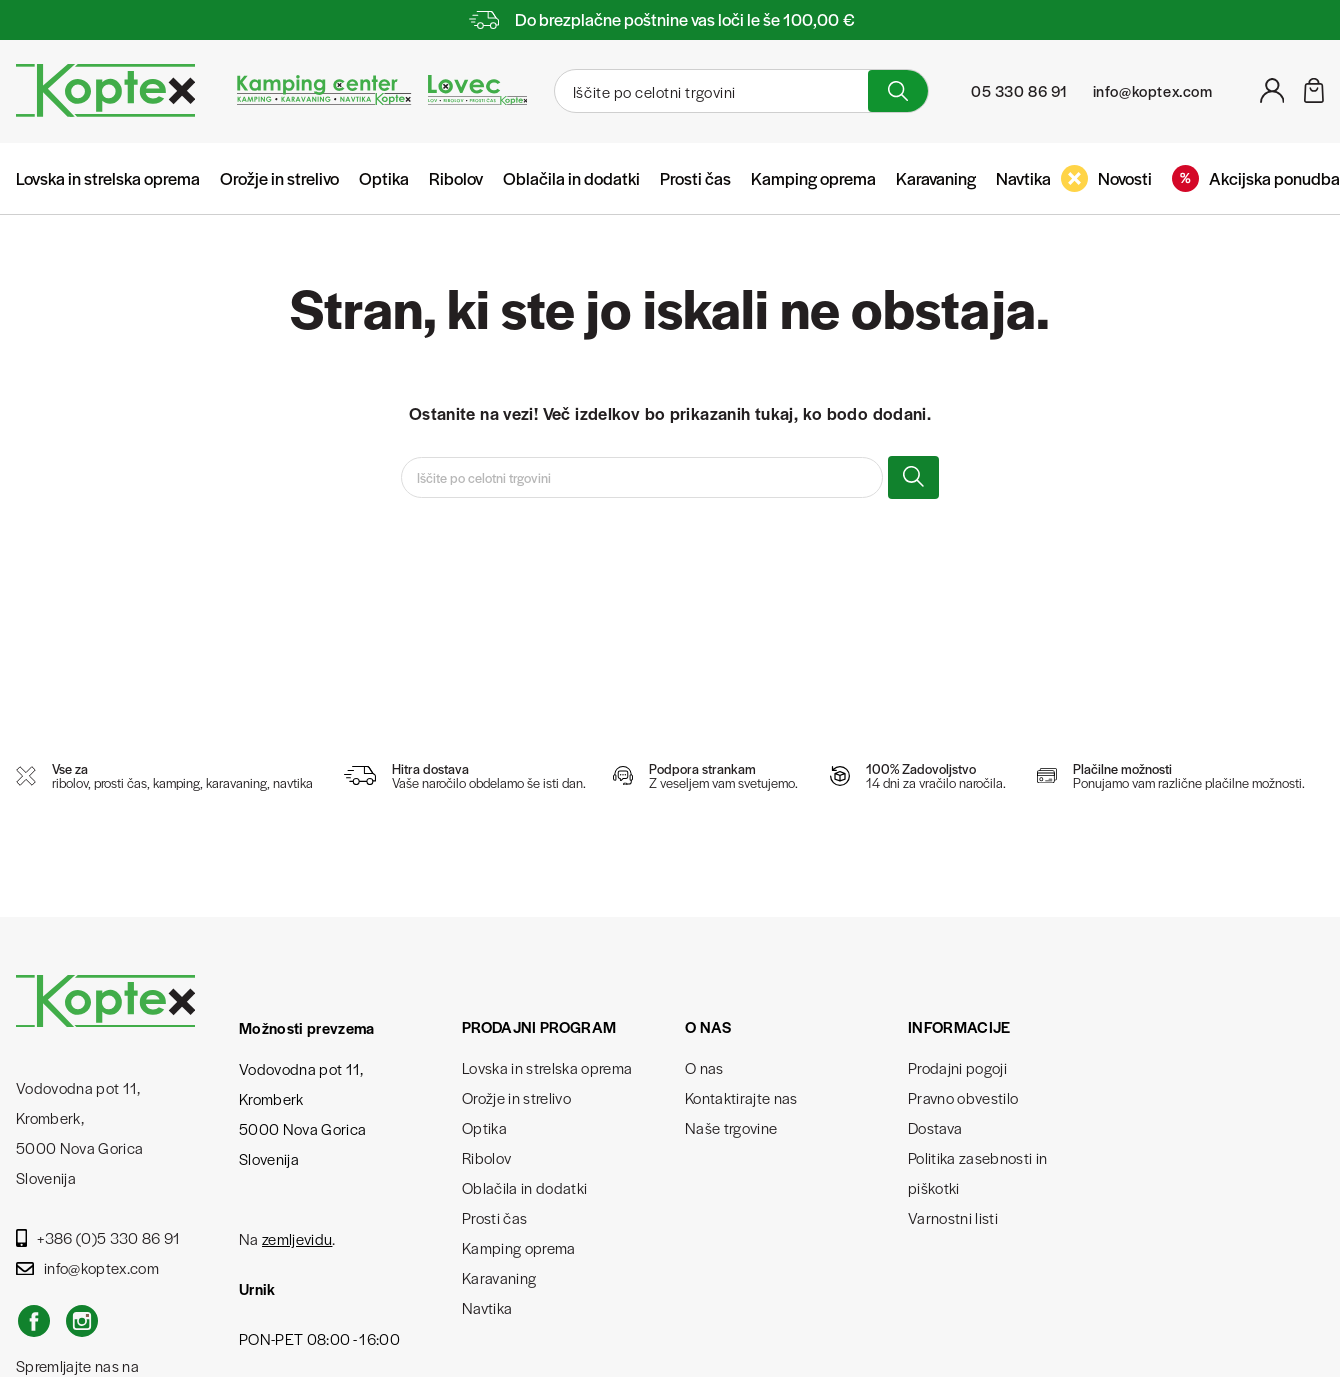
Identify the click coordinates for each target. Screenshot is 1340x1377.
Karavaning (936, 178)
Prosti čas (695, 178)
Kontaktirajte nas (741, 1097)
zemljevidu (297, 1238)
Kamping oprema (813, 178)
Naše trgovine (731, 1127)
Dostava (935, 1127)
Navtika (1023, 178)
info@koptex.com (87, 1267)
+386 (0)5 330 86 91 (98, 1237)
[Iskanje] (709, 91)
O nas (704, 1067)
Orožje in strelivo (279, 178)
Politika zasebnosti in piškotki (977, 1172)
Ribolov (456, 178)
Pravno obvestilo (963, 1097)
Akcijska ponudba (1256, 178)
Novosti (1106, 178)
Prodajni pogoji (957, 1067)
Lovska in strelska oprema (108, 178)
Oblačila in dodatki (571, 178)
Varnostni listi (953, 1217)
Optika (384, 178)
